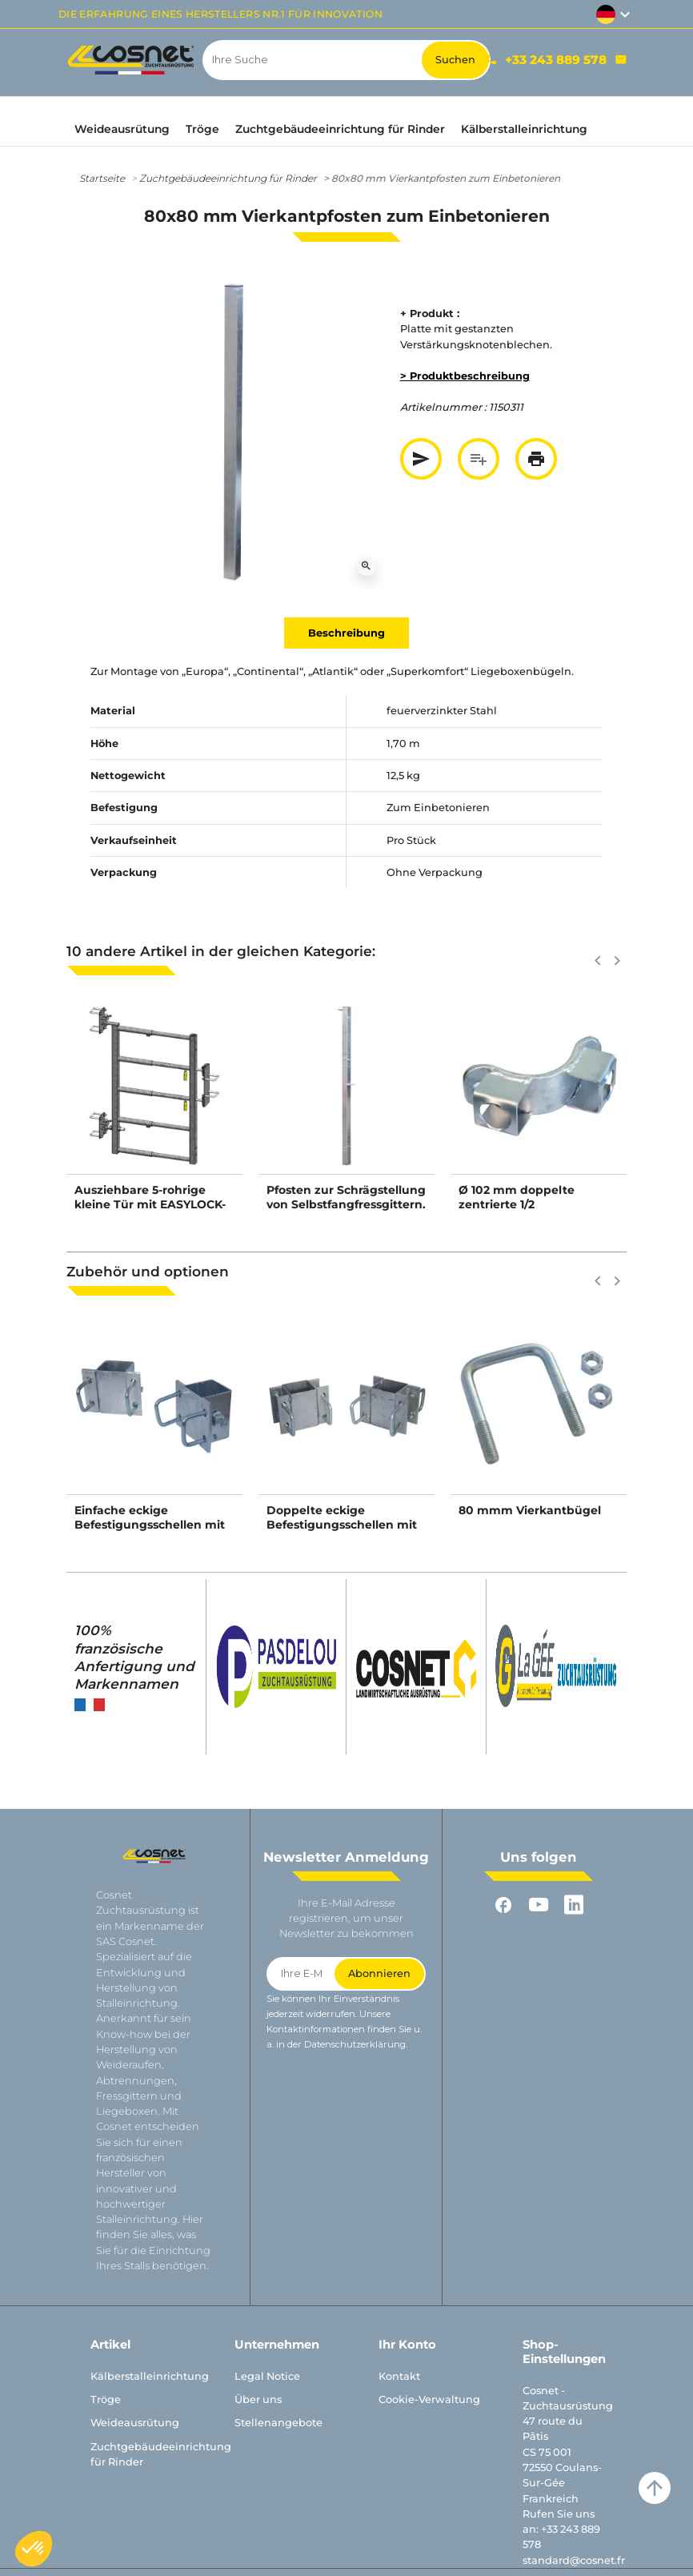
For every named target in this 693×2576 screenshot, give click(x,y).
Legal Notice (267, 2376)
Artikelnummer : (443, 407)
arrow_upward (655, 2488)
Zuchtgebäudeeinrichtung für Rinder (228, 178)
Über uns (258, 2399)
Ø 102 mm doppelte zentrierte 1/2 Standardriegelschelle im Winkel (533, 1212)
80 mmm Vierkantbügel (530, 1510)
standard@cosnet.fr (574, 2560)
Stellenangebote (278, 2423)
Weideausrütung (134, 2423)
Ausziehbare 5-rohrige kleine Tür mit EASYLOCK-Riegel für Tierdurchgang (150, 1204)
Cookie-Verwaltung (429, 2399)
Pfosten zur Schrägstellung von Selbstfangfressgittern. (346, 1197)
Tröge (105, 2399)
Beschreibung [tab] (346, 633)
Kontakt (399, 2376)
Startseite (102, 178)
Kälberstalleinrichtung (149, 2376)
